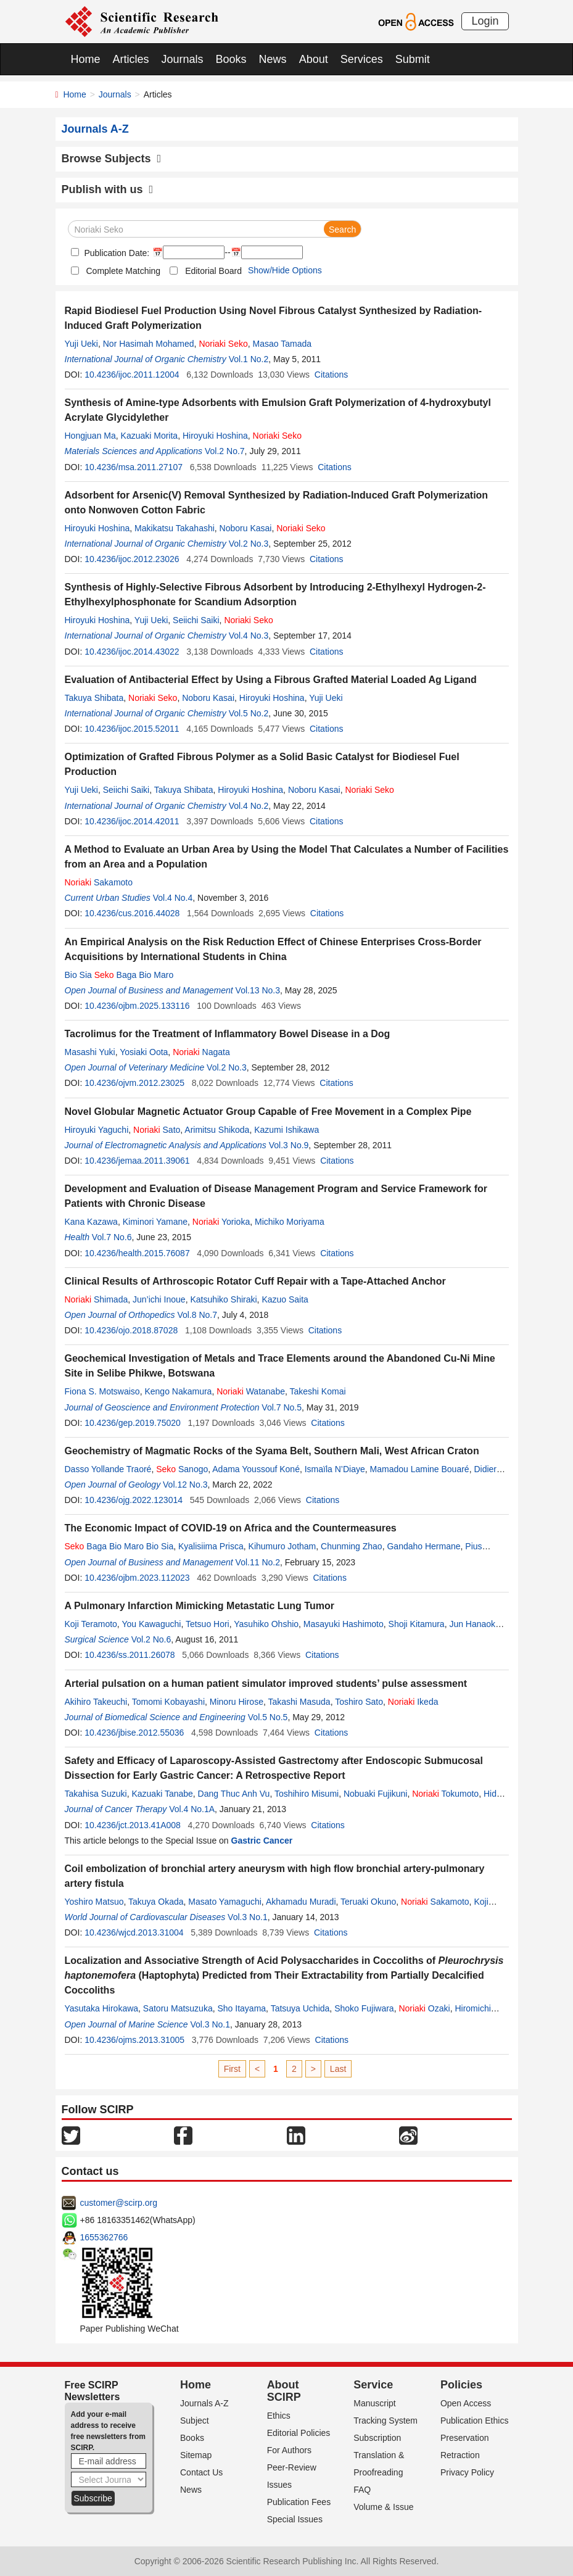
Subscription (377, 2438)
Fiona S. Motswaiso (102, 1391)
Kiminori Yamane (155, 1222)
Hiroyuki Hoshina (215, 436)
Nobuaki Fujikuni (376, 1794)
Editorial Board (213, 271)
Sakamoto (99, 882)
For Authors (289, 2450)
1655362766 (104, 2237)
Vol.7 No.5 (282, 1407)
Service (373, 2385)
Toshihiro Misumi (306, 1794)
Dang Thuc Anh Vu (234, 1794)
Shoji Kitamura (417, 1624)
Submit (412, 59)
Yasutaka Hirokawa (102, 2008)
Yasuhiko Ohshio (266, 1624)
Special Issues (295, 2519)
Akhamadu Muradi (301, 1902)
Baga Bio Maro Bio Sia (119, 1546)
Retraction (460, 2455)
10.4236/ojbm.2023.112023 (137, 1578)
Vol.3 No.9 (289, 1145)
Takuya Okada (156, 1902)
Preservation (464, 2438)
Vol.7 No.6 (112, 1237)
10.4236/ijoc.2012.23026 (132, 559)
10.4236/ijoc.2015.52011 (132, 729)
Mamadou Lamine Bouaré (419, 1469)
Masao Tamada (282, 344)
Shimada (96, 1299)
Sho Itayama (241, 2008)
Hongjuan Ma (90, 436)
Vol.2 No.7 (225, 451)
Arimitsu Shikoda (216, 1130)
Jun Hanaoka (474, 1624)
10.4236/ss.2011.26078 (130, 1655)
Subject (194, 2420)
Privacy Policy (467, 2472)
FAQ (362, 2490)
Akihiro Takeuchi (96, 1702)
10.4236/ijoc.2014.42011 (132, 821)
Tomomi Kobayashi (168, 1702)
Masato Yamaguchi (225, 1902)
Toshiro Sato (359, 1702)
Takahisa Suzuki (96, 1794)
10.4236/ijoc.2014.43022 (132, 651)
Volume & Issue (383, 2507)
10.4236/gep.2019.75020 (133, 1423)
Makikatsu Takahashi (174, 528)
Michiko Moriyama (289, 1222)
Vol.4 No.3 (249, 635)
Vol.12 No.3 (185, 1484)
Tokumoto (445, 1794)
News (273, 59)
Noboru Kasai (246, 528)
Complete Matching (123, 271)
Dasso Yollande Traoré (108, 1469)
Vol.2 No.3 (249, 544)
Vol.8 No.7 (197, 1315)
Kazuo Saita (285, 1299)
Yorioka (221, 1222)
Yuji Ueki (81, 344)
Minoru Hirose (236, 1702)
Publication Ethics (474, 2420)
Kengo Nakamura (178, 1391)
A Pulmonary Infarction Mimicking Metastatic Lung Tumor (199, 1606)
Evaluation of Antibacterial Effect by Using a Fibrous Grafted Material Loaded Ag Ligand (271, 679)
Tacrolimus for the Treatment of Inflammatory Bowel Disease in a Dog (227, 1034)
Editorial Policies (299, 2433)
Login (484, 21)
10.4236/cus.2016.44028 (132, 913)
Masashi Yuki (90, 1052)
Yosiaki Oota (144, 1052)
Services (361, 59)
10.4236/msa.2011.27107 (134, 467)
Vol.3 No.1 (248, 1917)
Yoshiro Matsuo (94, 1902)
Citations (331, 374)
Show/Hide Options (285, 270)
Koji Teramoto (91, 1624)
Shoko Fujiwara (364, 2008)
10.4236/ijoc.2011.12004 (132, 374)
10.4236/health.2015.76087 (137, 1253)
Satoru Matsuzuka (178, 2008)
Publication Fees (299, 2502)
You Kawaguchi (151, 1624)
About (313, 59)
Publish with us (108, 189)
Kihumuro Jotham (282, 1546)
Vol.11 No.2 (258, 1562)
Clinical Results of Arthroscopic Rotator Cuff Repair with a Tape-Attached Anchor (255, 1281)
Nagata (201, 1052)
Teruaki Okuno (368, 1902)
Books (231, 59)
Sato (156, 1130)
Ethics (279, 2416)
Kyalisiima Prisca (211, 1546)
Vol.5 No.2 (249, 713)
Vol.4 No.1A (192, 1809)
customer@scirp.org (118, 2203)
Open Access (466, 2403)
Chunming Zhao (351, 1546)
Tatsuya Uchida (300, 2008)
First (232, 2069)
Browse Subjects (112, 158)
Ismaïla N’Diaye (335, 1469)
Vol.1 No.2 (249, 359)
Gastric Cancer (262, 1840)
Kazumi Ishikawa (286, 1130)
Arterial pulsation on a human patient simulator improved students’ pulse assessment (266, 1683)
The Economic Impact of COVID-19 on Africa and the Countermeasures (231, 1528)
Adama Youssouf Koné (256, 1469)
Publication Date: (116, 253)
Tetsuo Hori (207, 1624)
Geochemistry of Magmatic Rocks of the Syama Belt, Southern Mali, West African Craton (272, 1451)
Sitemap (196, 2455)
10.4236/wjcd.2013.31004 (134, 1932)
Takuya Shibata (94, 698)
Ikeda (413, 1702)
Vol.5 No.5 (268, 1717)
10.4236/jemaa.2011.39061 (137, 1161)
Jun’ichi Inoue (159, 1299)
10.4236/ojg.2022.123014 (134, 1500)
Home (86, 59)
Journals (183, 59)
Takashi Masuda (299, 1702)
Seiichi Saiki (196, 620)
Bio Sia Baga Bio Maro (119, 975)
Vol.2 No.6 (151, 1639)
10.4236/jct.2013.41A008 (133, 1825)
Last (338, 2069)
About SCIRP (284, 2391)
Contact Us (201, 2472)
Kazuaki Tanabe (161, 1794)
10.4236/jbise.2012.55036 (134, 1732)
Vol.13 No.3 (258, 990)
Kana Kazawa (91, 1222)
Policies (461, 2385)
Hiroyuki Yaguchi (97, 1130)
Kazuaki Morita (149, 436)
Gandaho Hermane (423, 1546)
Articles (131, 59)
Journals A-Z (204, 2403)
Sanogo (182, 1469)
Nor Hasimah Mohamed (148, 344)
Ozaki (424, 2008)
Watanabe (250, 1391)
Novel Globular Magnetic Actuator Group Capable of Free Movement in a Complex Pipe (268, 1111)
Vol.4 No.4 (173, 898)
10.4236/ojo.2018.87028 (131, 1330)
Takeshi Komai (318, 1391)
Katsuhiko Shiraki (223, 1299)
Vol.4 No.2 (249, 806)
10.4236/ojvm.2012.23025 (134, 1083)
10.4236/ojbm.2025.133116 (137, 1006)
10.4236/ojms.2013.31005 (134, 2040)
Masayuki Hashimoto (343, 1624)
